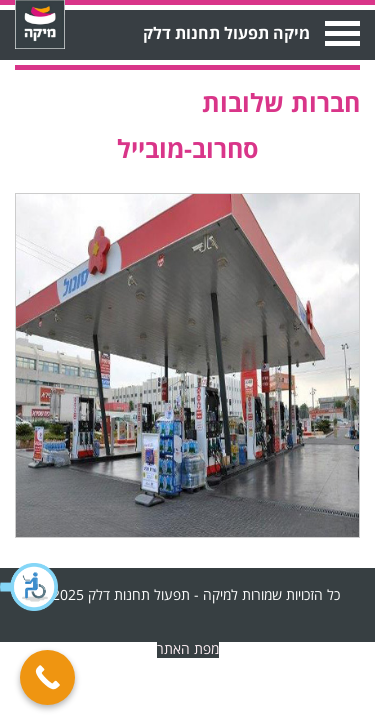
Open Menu (340, 33)
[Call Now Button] (47, 677)
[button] (30, 587)
